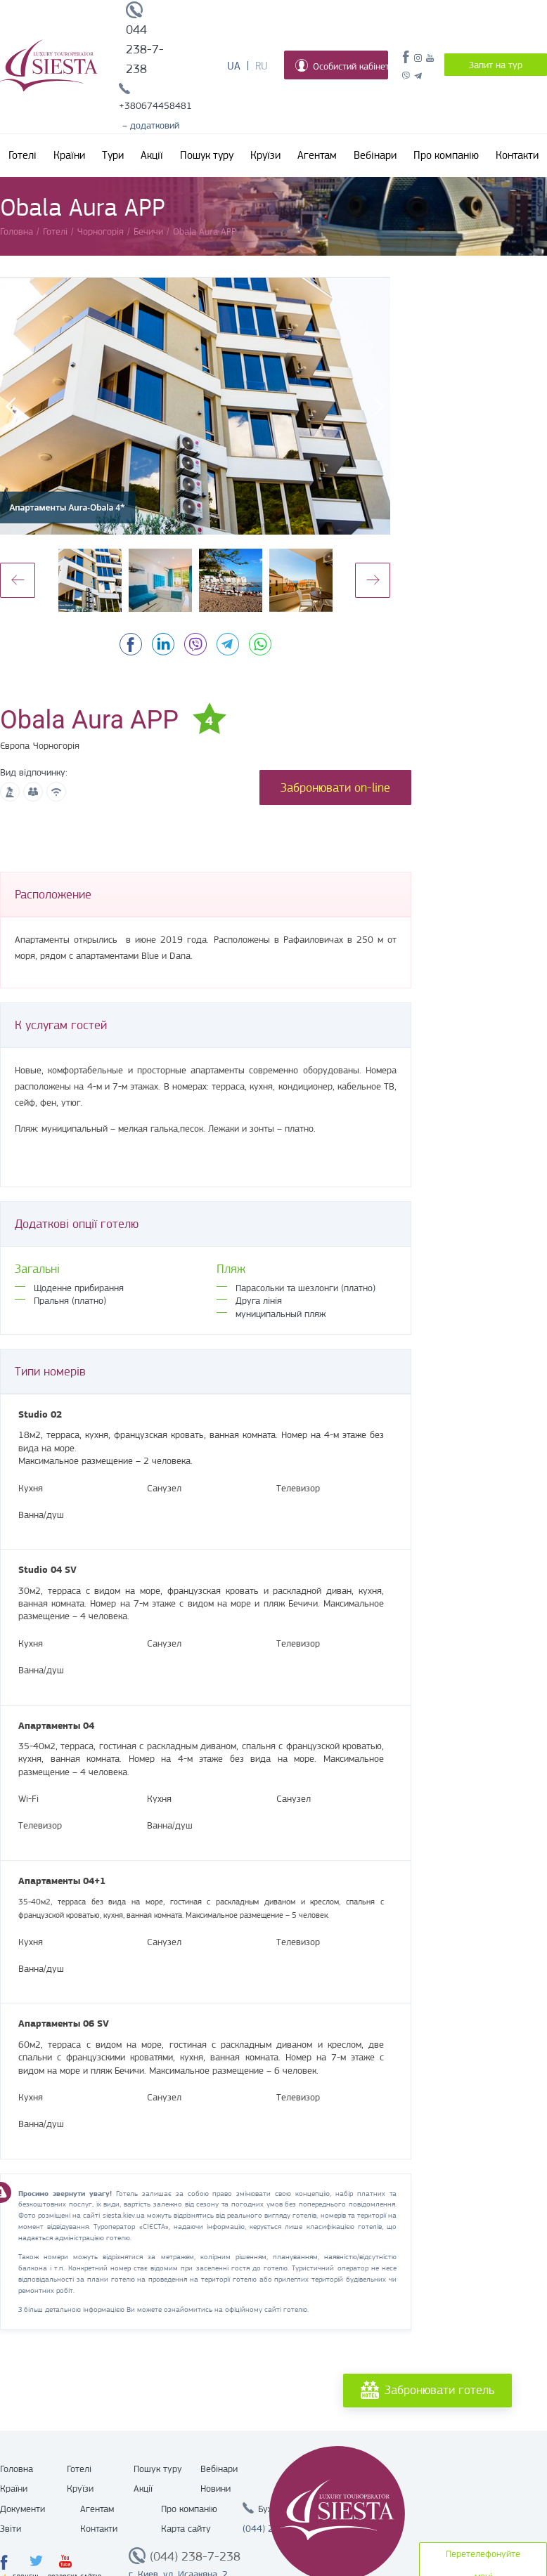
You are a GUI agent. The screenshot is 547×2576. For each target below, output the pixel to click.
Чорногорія (56, 745)
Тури (113, 155)
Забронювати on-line (335, 787)
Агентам (317, 155)
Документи (22, 2508)
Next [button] (372, 580)
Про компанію (446, 155)
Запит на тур (495, 64)
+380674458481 (155, 105)
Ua (233, 66)
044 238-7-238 (145, 49)
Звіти (10, 2528)
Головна (16, 2468)
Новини (215, 2488)
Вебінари (375, 155)
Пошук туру (206, 155)
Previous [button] (17, 580)
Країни (69, 155)
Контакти (517, 155)
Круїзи (265, 155)
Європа (15, 745)
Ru (261, 66)
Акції (152, 155)
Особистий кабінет (341, 65)
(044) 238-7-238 (195, 2556)
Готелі (22, 155)
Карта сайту (186, 2528)
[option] (195, 406)
